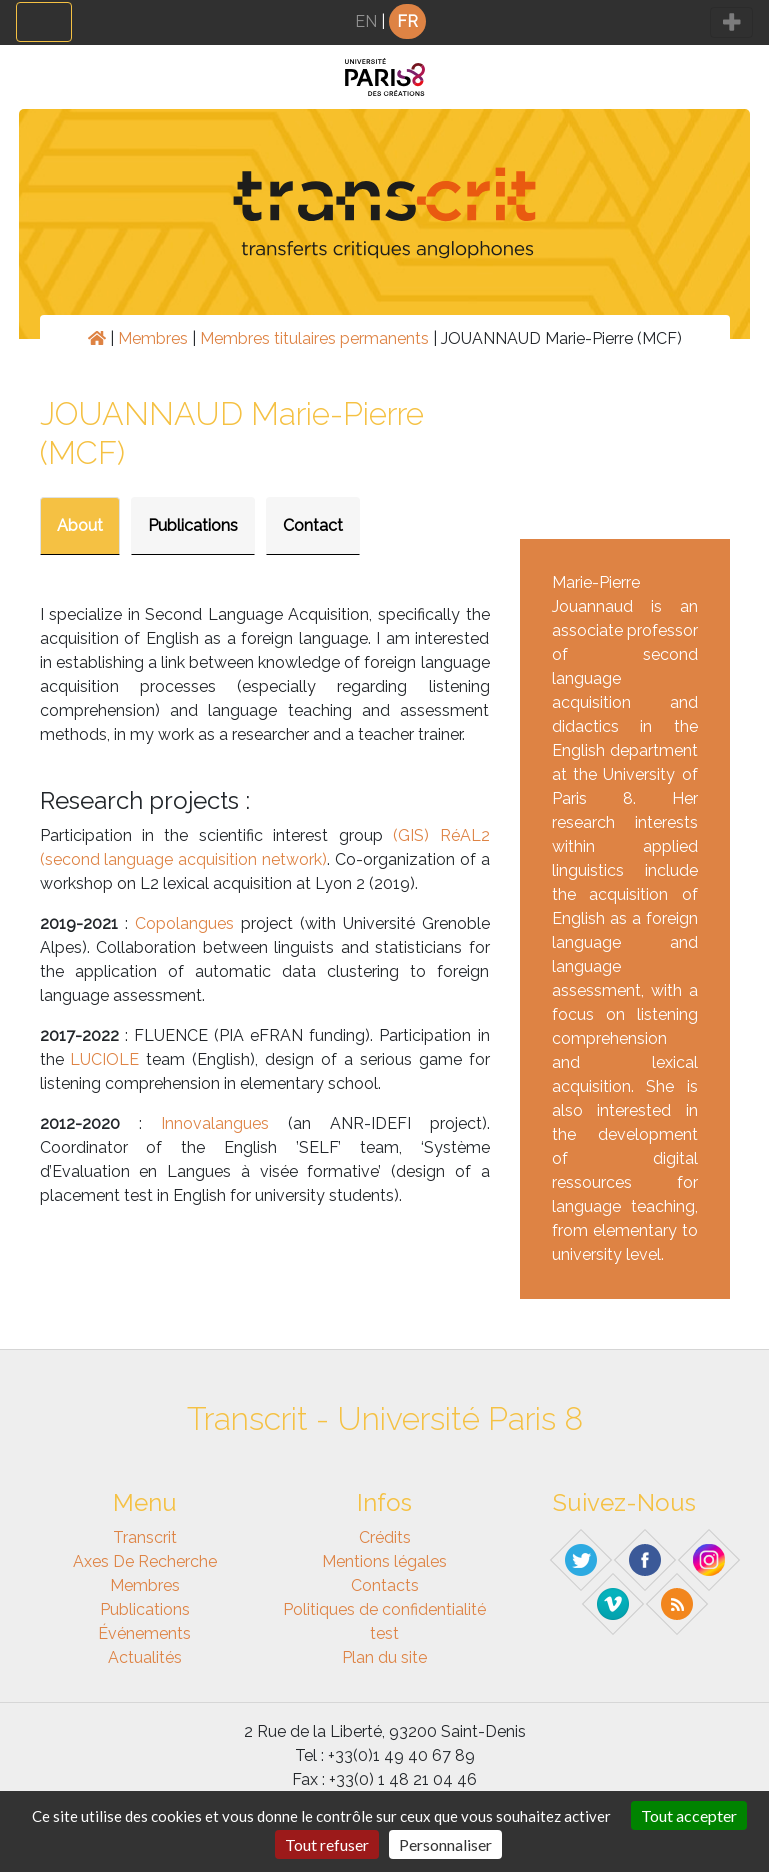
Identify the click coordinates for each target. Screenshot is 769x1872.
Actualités (145, 1657)
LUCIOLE (104, 1059)
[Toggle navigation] (44, 22)
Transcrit (145, 1537)
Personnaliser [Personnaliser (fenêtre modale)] (445, 1844)
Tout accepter (689, 1815)
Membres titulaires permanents (314, 338)
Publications (193, 525)
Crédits (385, 1537)
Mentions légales (384, 1561)
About (80, 525)
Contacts (385, 1585)
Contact (313, 525)
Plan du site (384, 1657)
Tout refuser (327, 1844)
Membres (153, 338)
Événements (144, 1633)
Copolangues (184, 923)
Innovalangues (215, 1123)
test (384, 1633)
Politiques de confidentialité (384, 1609)
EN (366, 21)
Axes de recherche (145, 1561)
